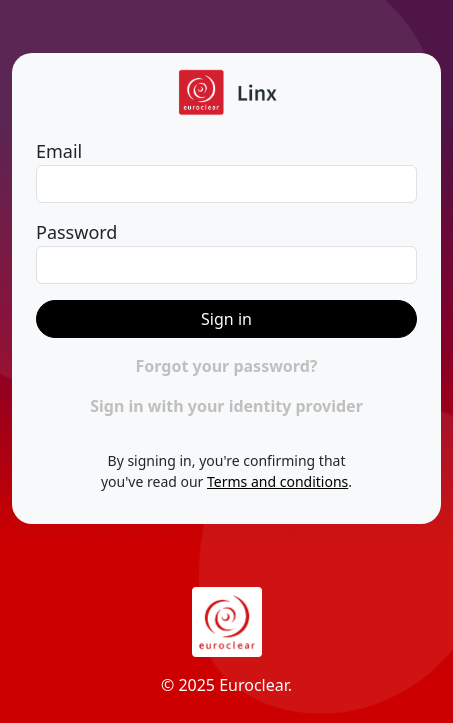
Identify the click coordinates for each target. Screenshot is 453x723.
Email (59, 151)
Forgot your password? (227, 366)
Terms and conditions (277, 481)
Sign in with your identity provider (226, 406)
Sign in (226, 319)
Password (76, 232)
